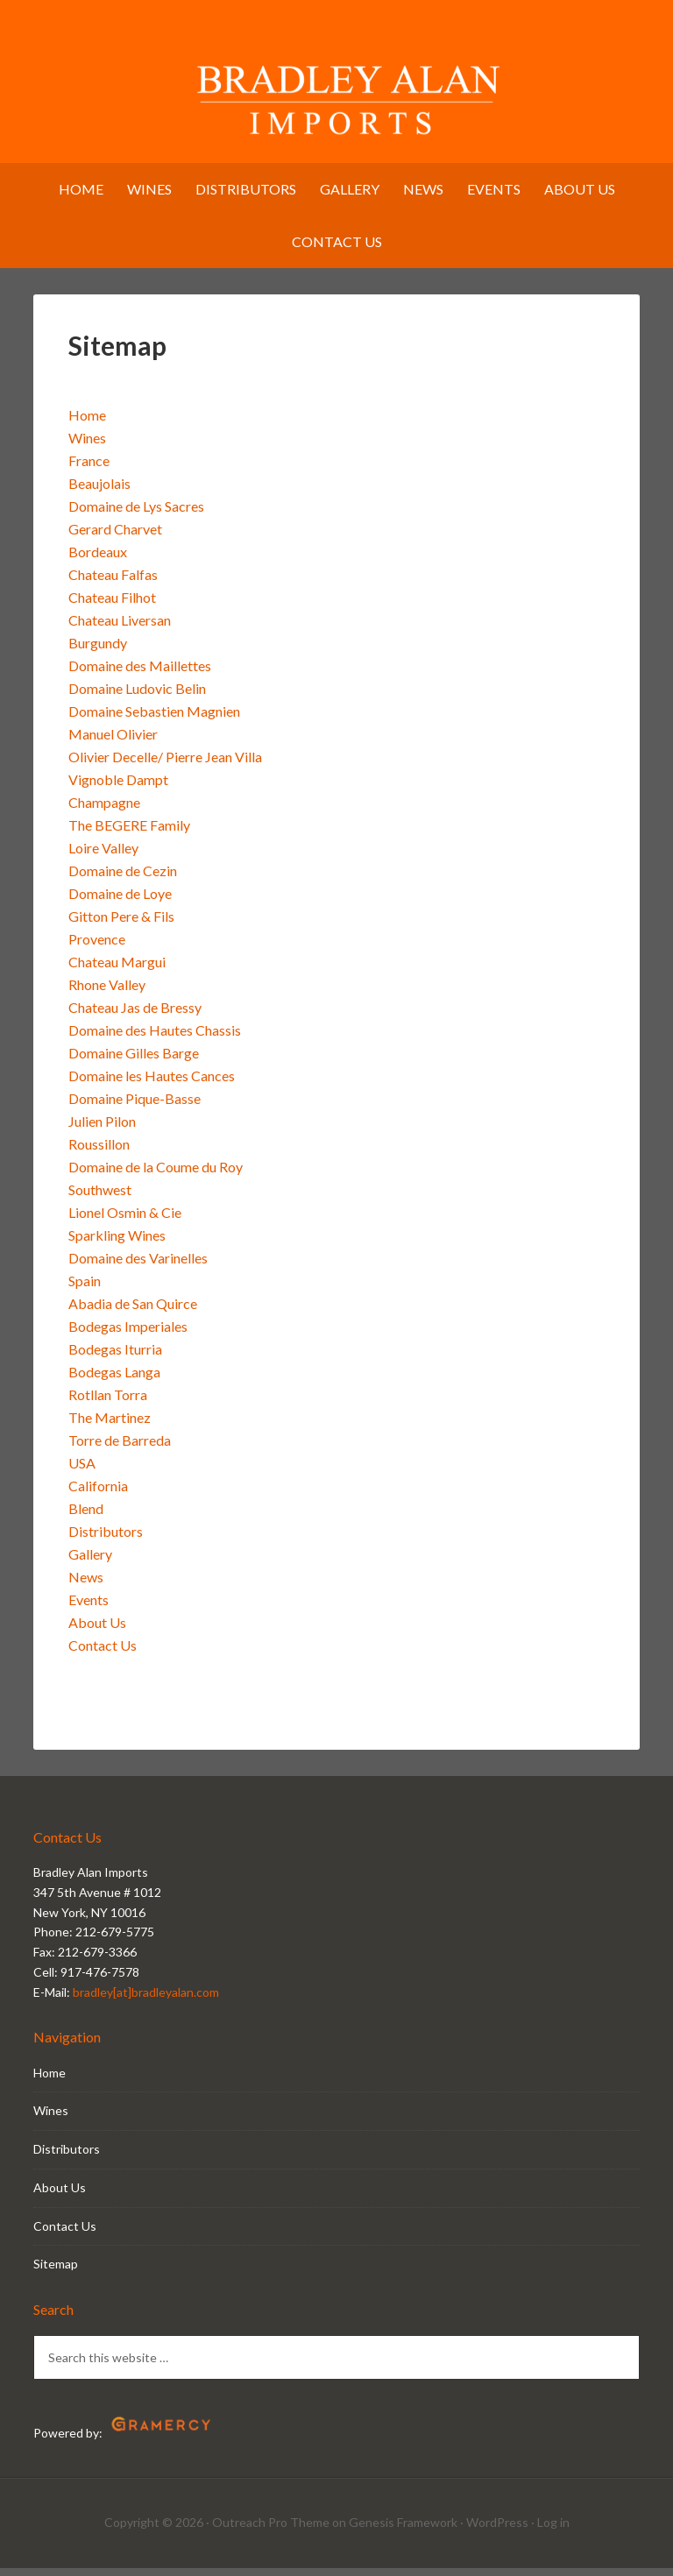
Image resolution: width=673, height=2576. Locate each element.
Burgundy (97, 651)
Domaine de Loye (120, 902)
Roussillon (99, 1152)
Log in (553, 2530)
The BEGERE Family (129, 833)
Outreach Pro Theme (270, 2530)
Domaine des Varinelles (138, 1266)
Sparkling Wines (117, 1243)
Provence (96, 947)
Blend (85, 1517)
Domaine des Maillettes (139, 674)
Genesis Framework (403, 2530)
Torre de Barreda (119, 1448)
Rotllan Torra (107, 1403)
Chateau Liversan (119, 628)
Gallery (90, 1562)
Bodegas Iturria (115, 1357)
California (98, 1494)
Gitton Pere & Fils (121, 924)
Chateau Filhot (112, 606)
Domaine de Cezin (122, 879)
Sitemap (55, 2272)
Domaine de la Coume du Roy (155, 1175)
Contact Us (102, 1653)
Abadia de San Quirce (132, 1312)
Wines (87, 446)
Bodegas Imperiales (128, 1335)
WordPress (497, 2530)
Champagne (104, 811)
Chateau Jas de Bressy (135, 1016)
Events (88, 1608)
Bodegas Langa (114, 1380)
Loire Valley (103, 856)
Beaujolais (99, 492)
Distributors (105, 1540)
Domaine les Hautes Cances (151, 1084)
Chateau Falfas (113, 583)
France (89, 469)
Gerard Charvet (115, 537)
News (85, 1585)
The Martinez (109, 1426)
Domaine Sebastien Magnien (154, 719)
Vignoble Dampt (118, 788)
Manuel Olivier (113, 742)
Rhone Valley (106, 993)
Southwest (99, 1198)
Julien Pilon (102, 1130)
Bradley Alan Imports (336, 92)
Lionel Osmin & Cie (124, 1221)
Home (87, 423)
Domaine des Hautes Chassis (154, 1038)
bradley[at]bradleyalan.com (146, 1999)
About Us (97, 1631)
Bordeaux (97, 560)
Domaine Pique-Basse (134, 1107)
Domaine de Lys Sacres (136, 514)
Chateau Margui (117, 970)
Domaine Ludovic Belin (137, 697)
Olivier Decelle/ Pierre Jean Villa (165, 765)
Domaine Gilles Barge (133, 1061)
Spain (84, 1289)
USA (82, 1471)
